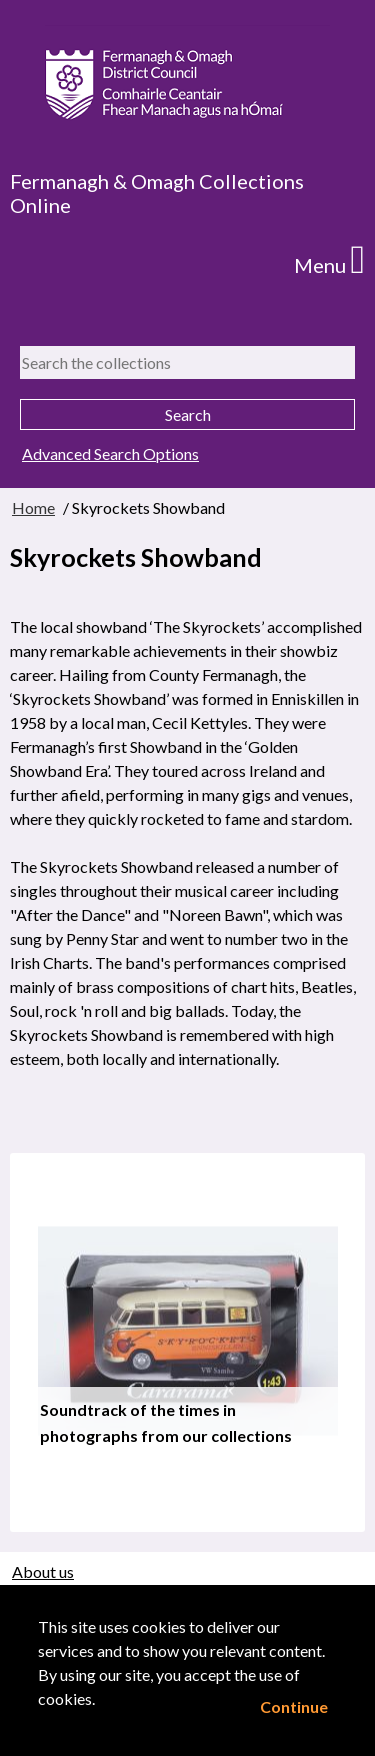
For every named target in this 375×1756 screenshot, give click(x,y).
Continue (294, 1706)
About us (43, 1571)
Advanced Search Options (110, 453)
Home (33, 507)
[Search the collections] (187, 362)
